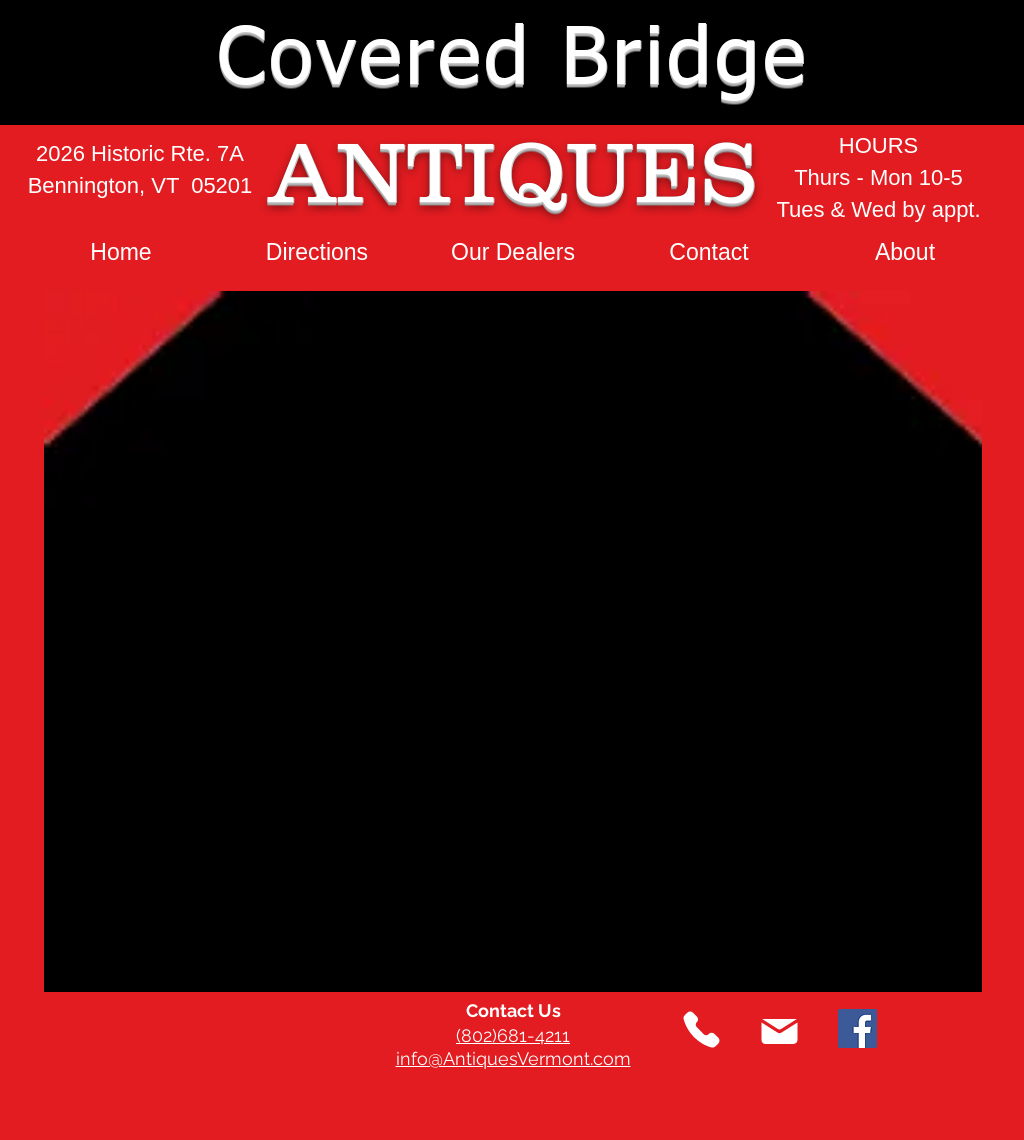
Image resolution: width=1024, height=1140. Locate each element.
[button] (949, 62)
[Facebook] (857, 1028)
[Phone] (701, 1029)
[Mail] (779, 1031)
